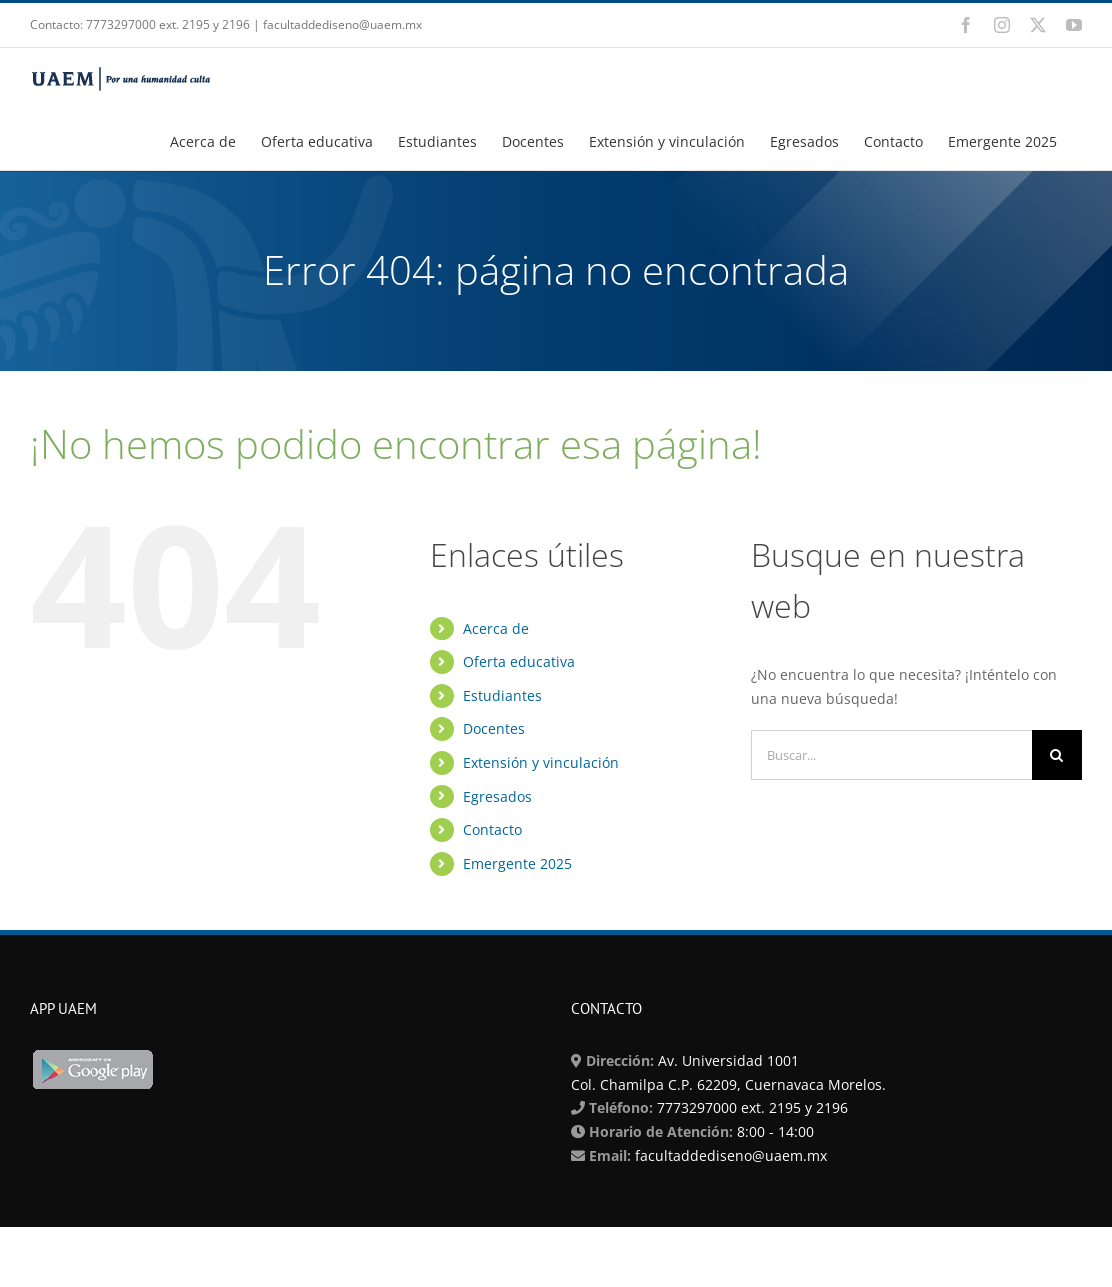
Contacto (492, 829)
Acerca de (496, 628)
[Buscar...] (891, 755)
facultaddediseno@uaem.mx (731, 1155)
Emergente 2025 (517, 863)
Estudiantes (502, 695)
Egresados (497, 796)
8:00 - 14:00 (773, 1131)
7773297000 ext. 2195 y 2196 (750, 1107)
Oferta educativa (519, 661)
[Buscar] (1057, 755)
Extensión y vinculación (541, 762)
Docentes (494, 728)
